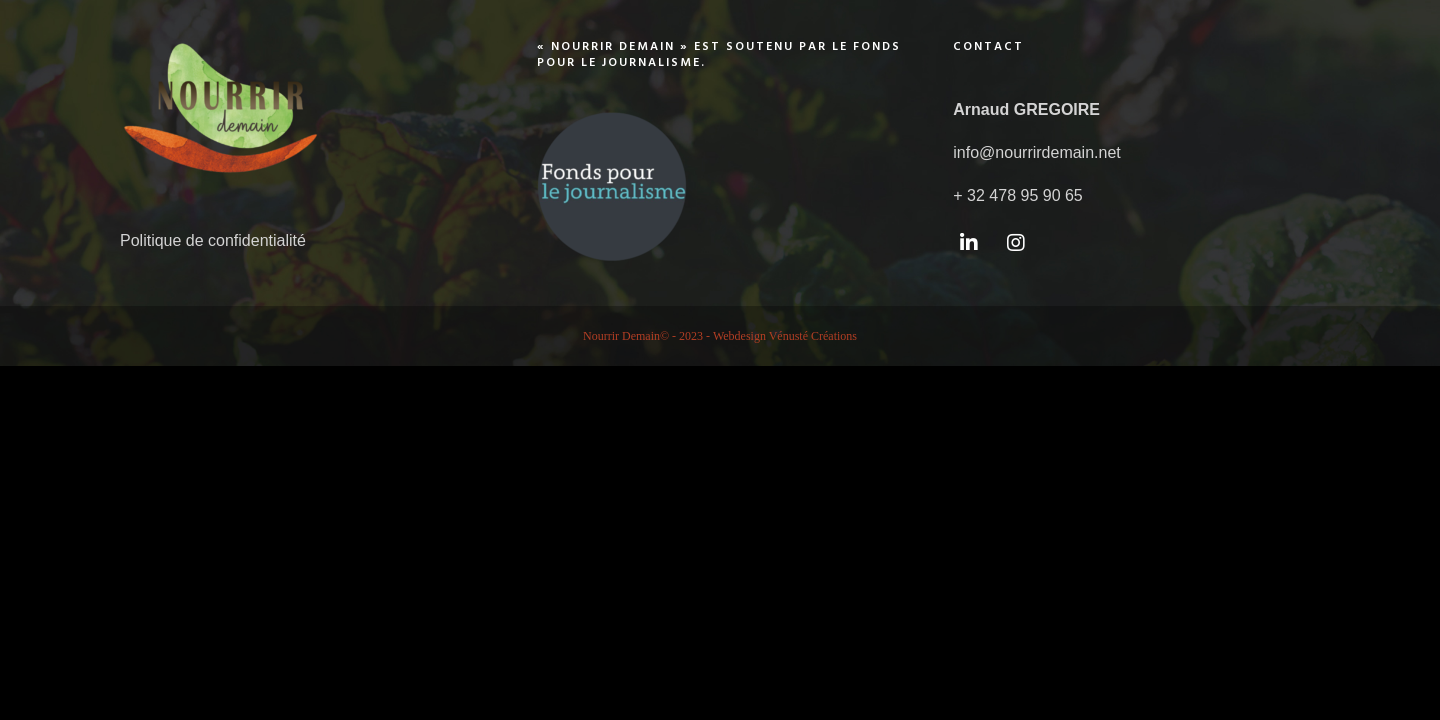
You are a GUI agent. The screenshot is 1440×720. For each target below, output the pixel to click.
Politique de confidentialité (213, 240)
